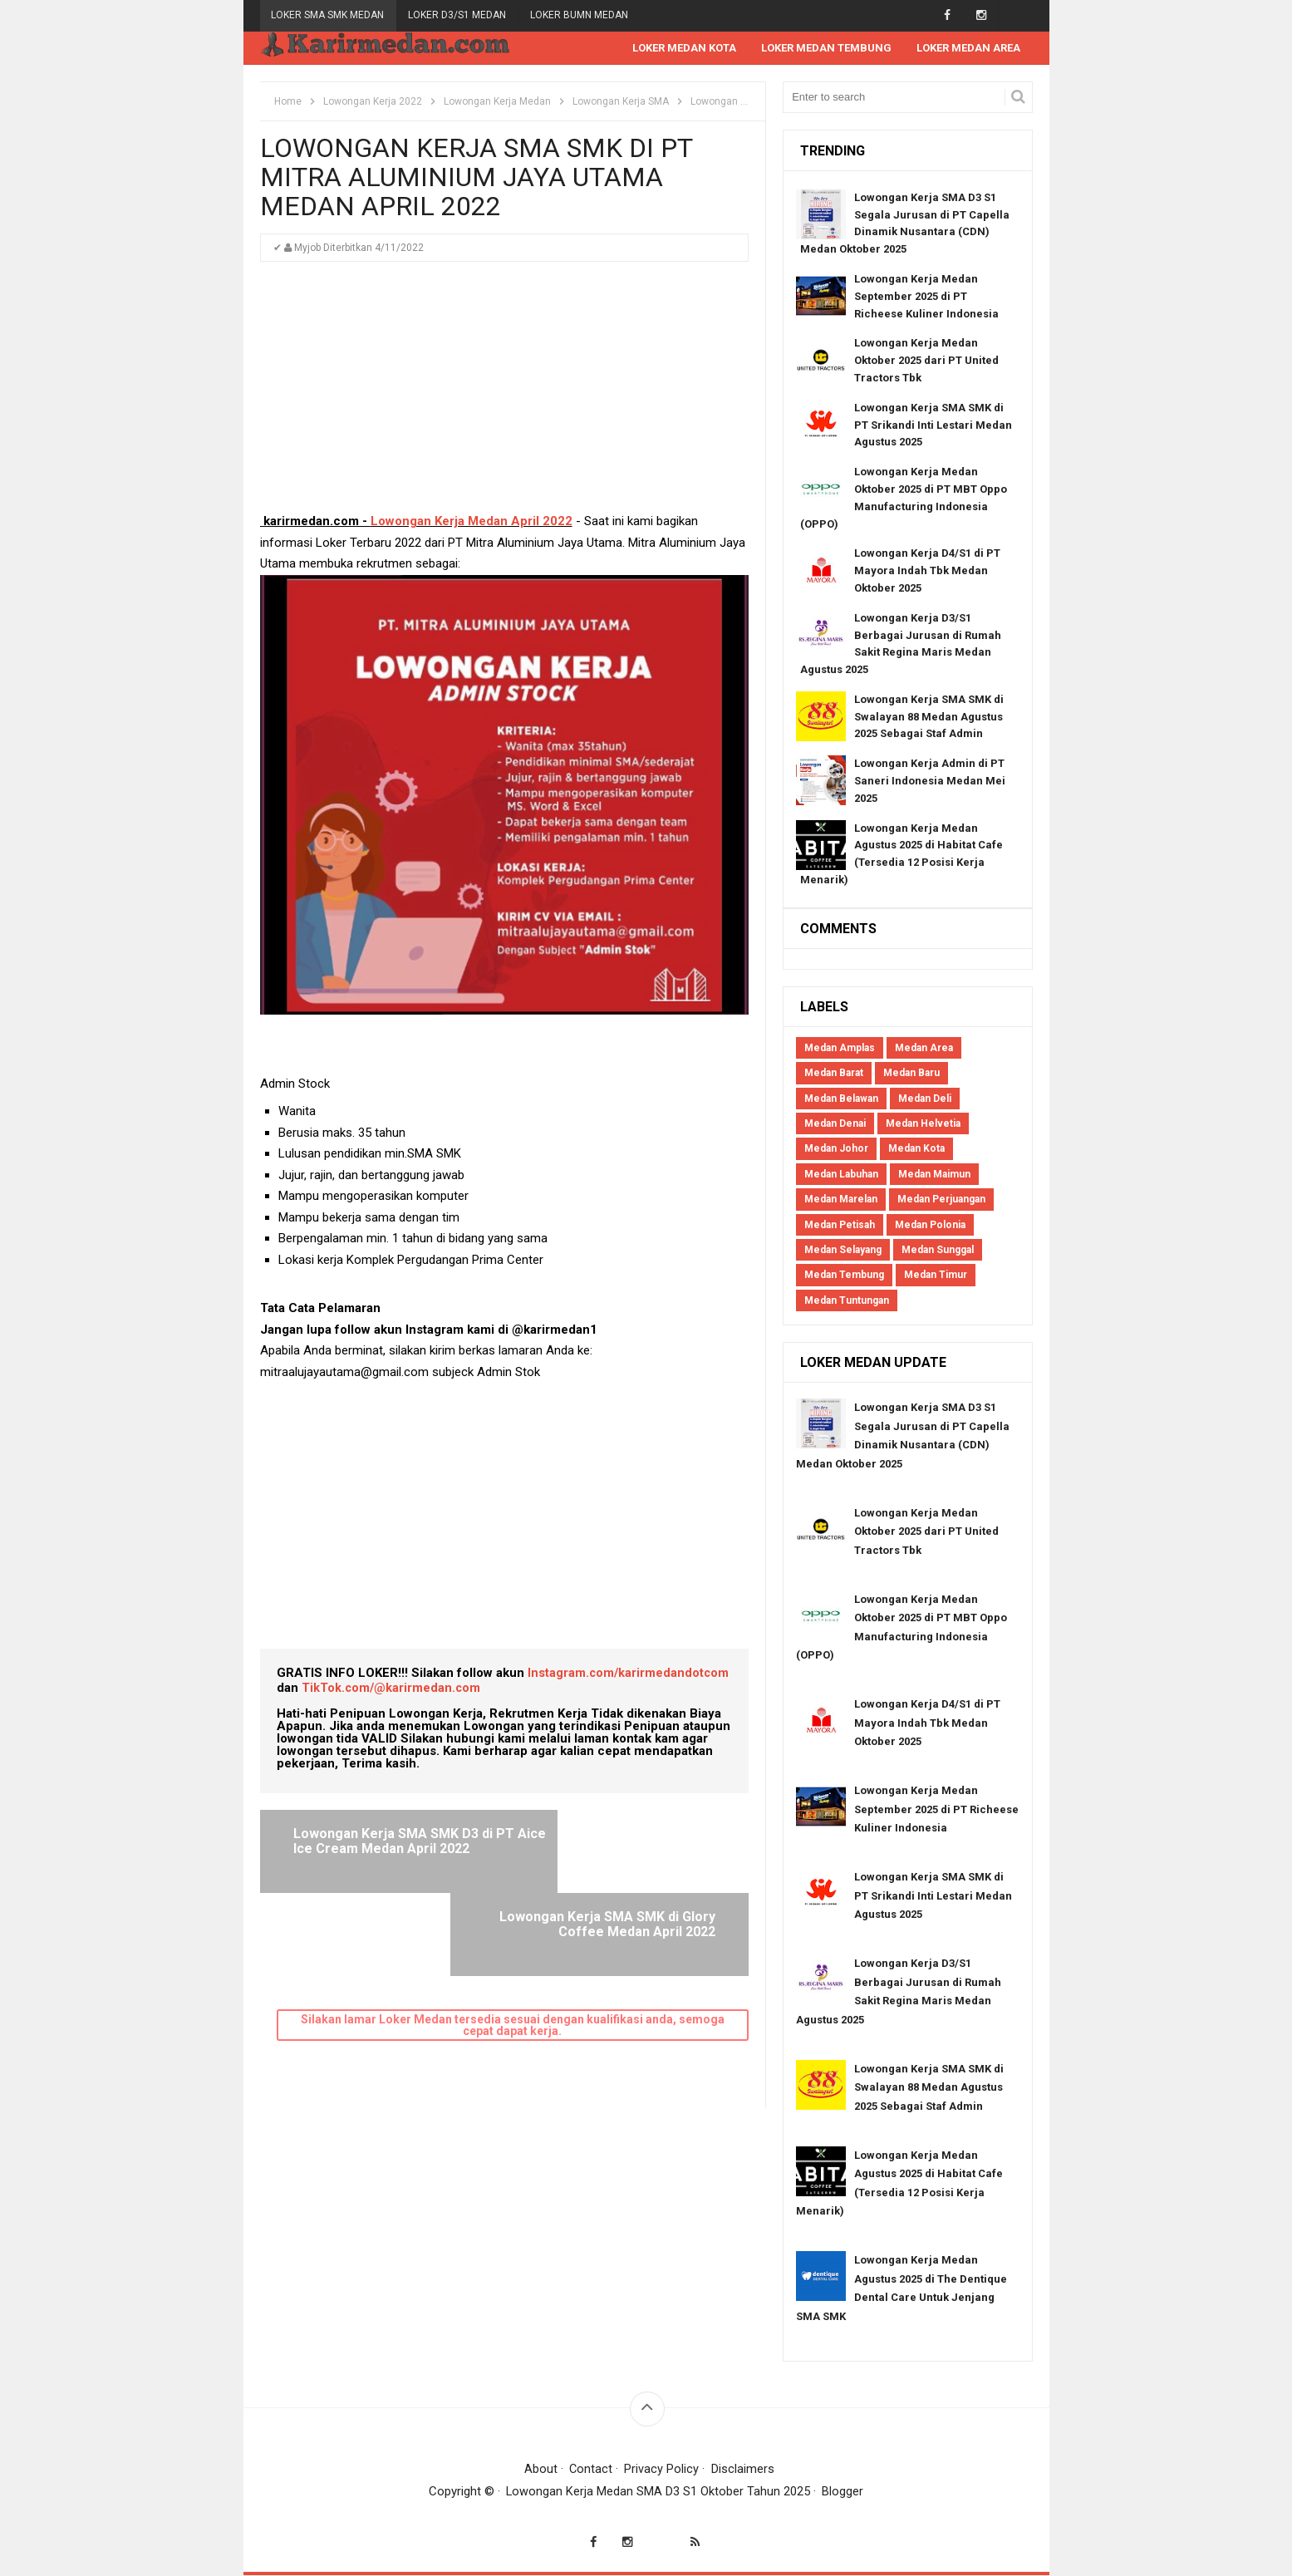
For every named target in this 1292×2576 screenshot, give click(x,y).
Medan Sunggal (937, 1250)
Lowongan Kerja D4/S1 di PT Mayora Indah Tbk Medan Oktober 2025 (927, 571)
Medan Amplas (839, 1048)
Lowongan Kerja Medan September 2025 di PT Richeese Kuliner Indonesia (926, 297)
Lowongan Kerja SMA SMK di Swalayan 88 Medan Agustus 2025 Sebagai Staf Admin (929, 717)
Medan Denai (835, 1124)
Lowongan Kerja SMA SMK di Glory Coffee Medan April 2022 (618, 1841)
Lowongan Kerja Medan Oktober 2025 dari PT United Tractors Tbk (926, 361)
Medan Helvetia (923, 1124)
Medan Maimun (934, 1175)
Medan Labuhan (841, 1175)
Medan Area (924, 1048)
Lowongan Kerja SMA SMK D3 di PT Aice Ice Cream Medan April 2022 (393, 1848)
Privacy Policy (662, 2469)
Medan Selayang (843, 1250)
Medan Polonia (930, 1225)
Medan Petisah (839, 1225)
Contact (591, 2469)
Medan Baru (911, 1073)
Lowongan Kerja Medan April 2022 (471, 521)
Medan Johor (836, 1149)
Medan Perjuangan (941, 1200)
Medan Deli (924, 1099)
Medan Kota (916, 1149)
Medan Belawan (841, 1099)
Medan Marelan (840, 1200)
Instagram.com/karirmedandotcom (629, 1673)
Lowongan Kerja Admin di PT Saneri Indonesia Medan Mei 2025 (929, 781)
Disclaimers (743, 2469)
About (540, 2469)
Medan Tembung (844, 1275)
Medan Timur (935, 1275)
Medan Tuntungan (846, 1301)
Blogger (843, 2492)
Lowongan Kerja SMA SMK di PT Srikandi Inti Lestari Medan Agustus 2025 (933, 426)
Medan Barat (833, 1073)
